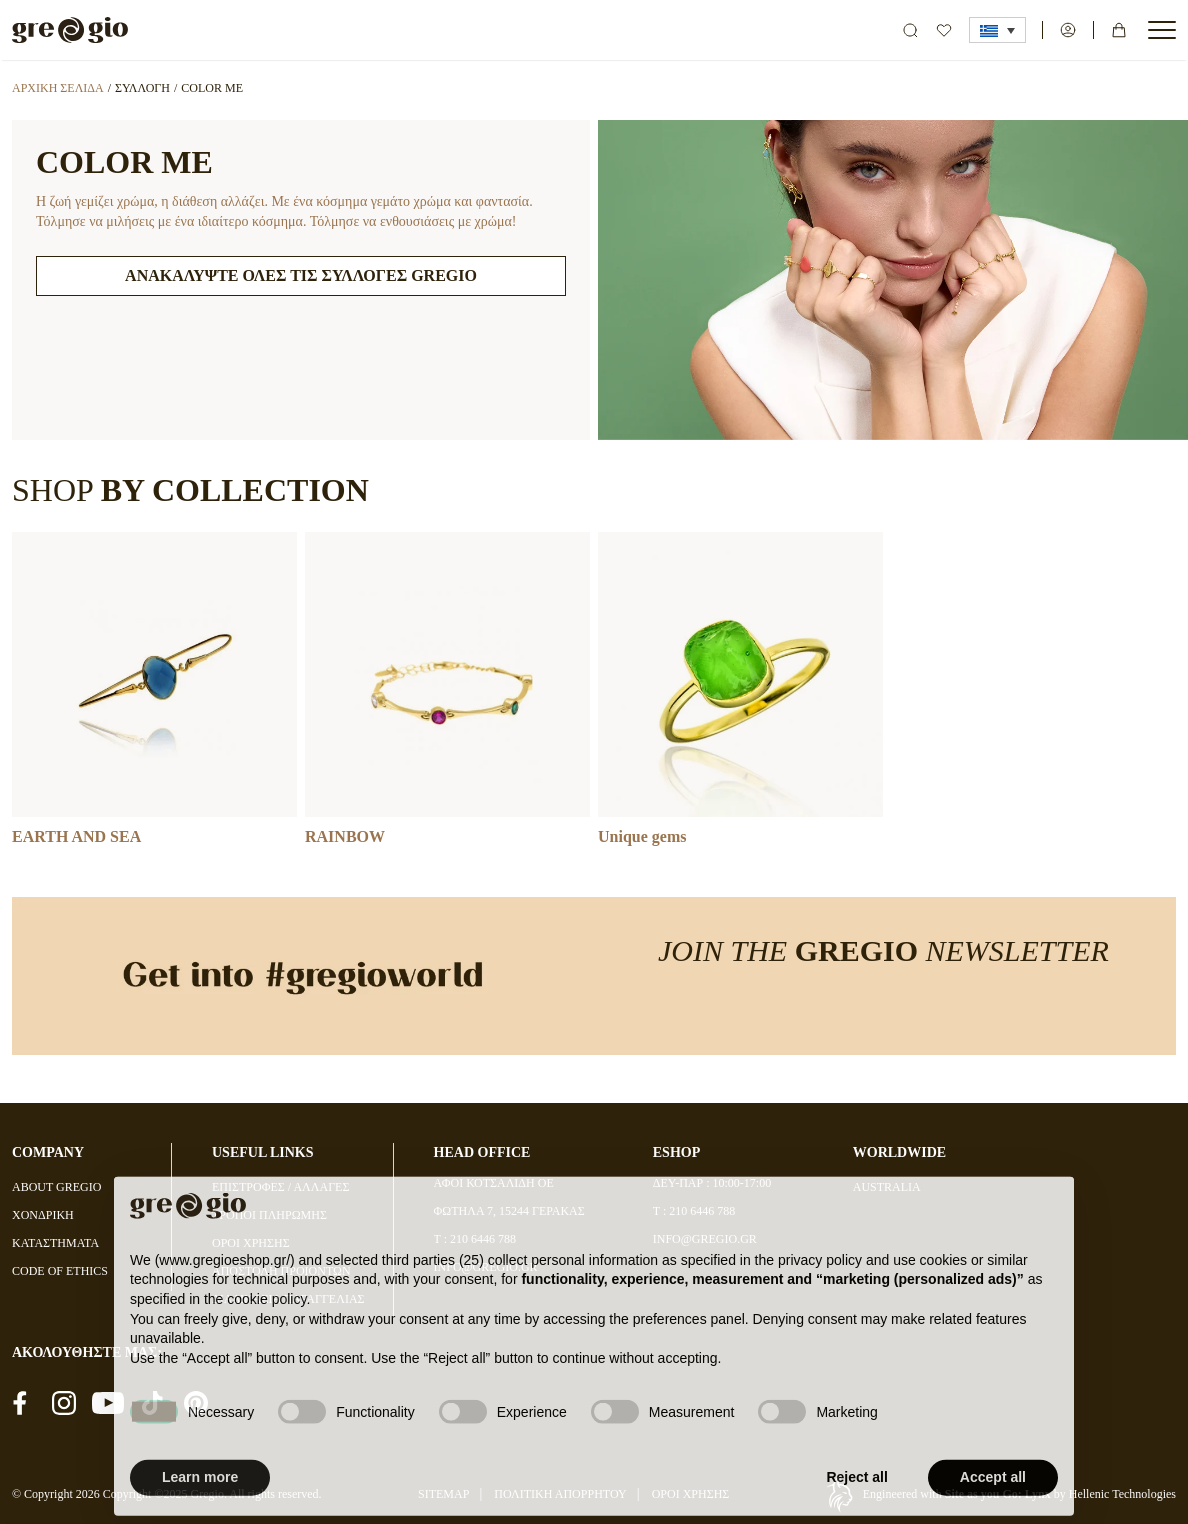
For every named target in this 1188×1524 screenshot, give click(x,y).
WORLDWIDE (899, 1152)
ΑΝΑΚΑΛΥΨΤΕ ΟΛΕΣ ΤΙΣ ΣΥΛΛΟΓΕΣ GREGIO (301, 275)
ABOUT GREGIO (56, 1187)
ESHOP (676, 1152)
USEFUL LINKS (263, 1152)
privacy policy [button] (820, 1299)
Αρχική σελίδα (58, 88)
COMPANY (48, 1152)
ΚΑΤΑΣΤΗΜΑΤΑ (55, 1243)
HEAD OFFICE (482, 1152)
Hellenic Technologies (1122, 1494)
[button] (997, 29)
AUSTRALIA (887, 1187)
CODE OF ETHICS (60, 1271)
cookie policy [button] (266, 1338)
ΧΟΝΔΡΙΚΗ (43, 1215)
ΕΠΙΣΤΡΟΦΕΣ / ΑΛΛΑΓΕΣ (280, 1187)
